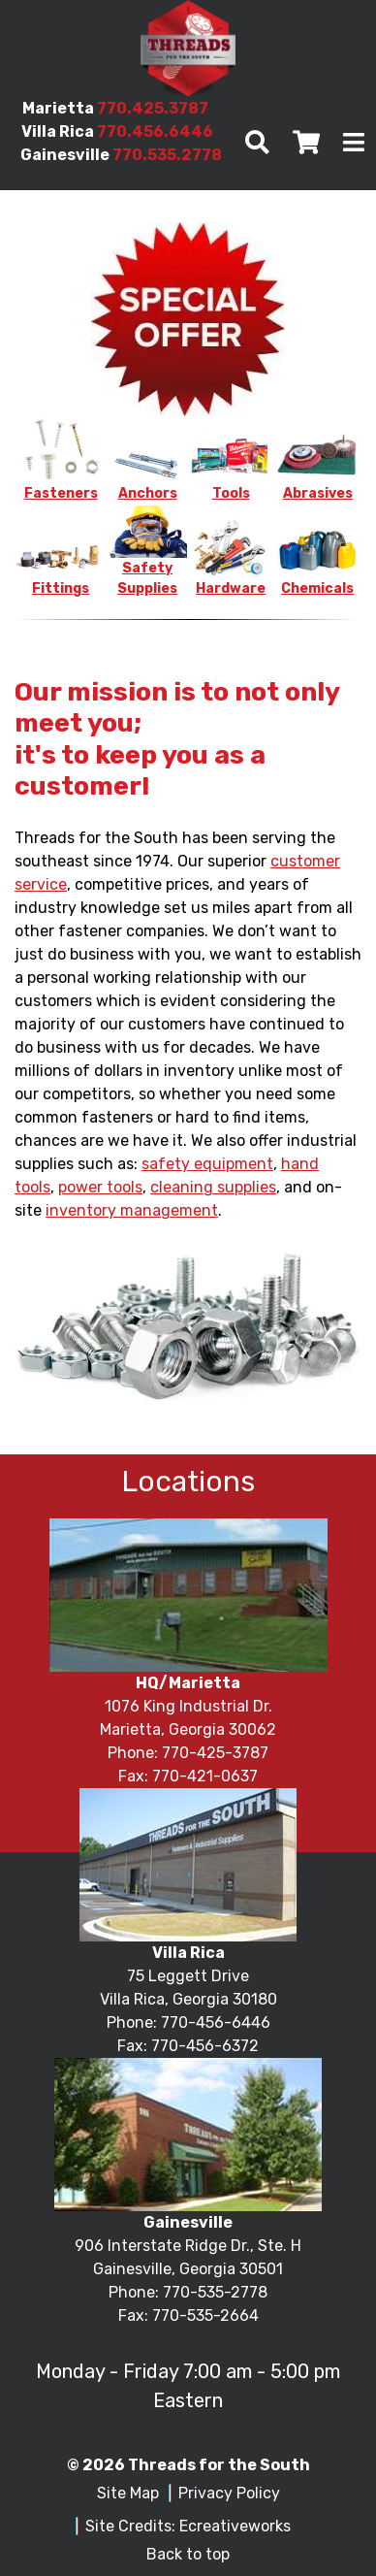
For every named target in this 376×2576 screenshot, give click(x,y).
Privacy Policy (229, 2493)
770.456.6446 (155, 131)
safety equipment (207, 1164)
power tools (100, 1187)
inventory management (132, 1210)
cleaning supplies (213, 1187)
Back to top (188, 2554)
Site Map (128, 2493)
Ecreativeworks (235, 2526)
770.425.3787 (152, 108)
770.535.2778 (167, 155)
